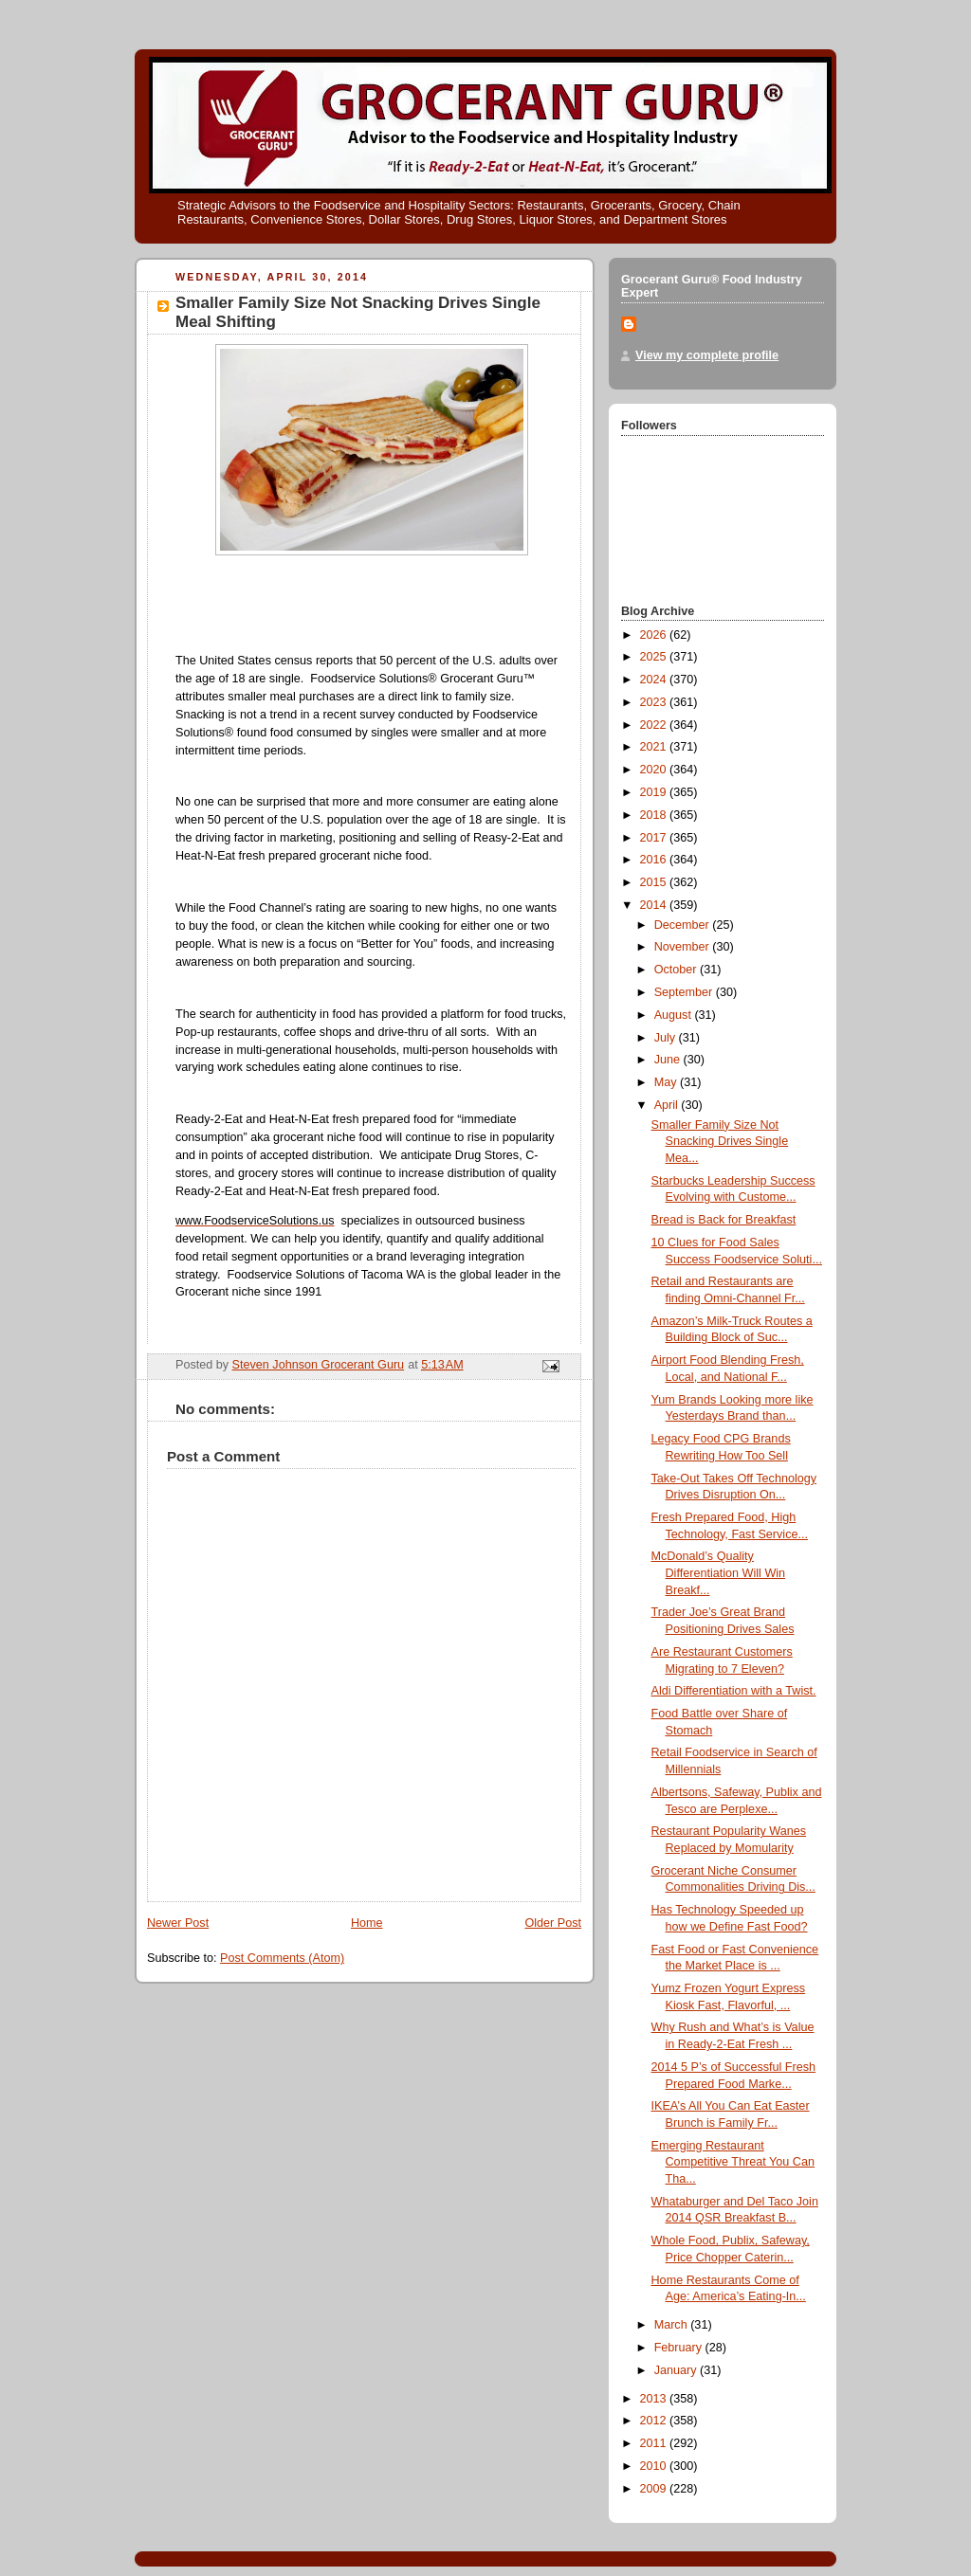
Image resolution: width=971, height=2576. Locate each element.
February (679, 2347)
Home (367, 1923)
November (683, 946)
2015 (655, 882)
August (674, 1015)
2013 (655, 2398)
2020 (655, 769)
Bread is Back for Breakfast (724, 1219)
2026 (655, 635)
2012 (655, 2420)
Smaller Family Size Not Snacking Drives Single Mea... (720, 1141)
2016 (655, 859)
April (668, 1105)
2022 (655, 725)
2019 (655, 792)
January (677, 2370)
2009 (655, 2488)
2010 (655, 2466)
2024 (655, 679)
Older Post (552, 1923)
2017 (655, 837)
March (672, 2324)
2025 (655, 656)
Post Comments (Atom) (282, 1958)
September (685, 992)
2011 (655, 2443)
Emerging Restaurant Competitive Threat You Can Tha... (733, 2162)
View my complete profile (707, 355)
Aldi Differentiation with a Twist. (733, 1690)
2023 (655, 702)
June (669, 1059)
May (667, 1082)
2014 (655, 905)
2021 (655, 746)
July (666, 1037)
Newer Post (178, 1923)
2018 (655, 815)
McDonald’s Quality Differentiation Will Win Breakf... (718, 1573)
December (683, 925)
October (677, 969)
